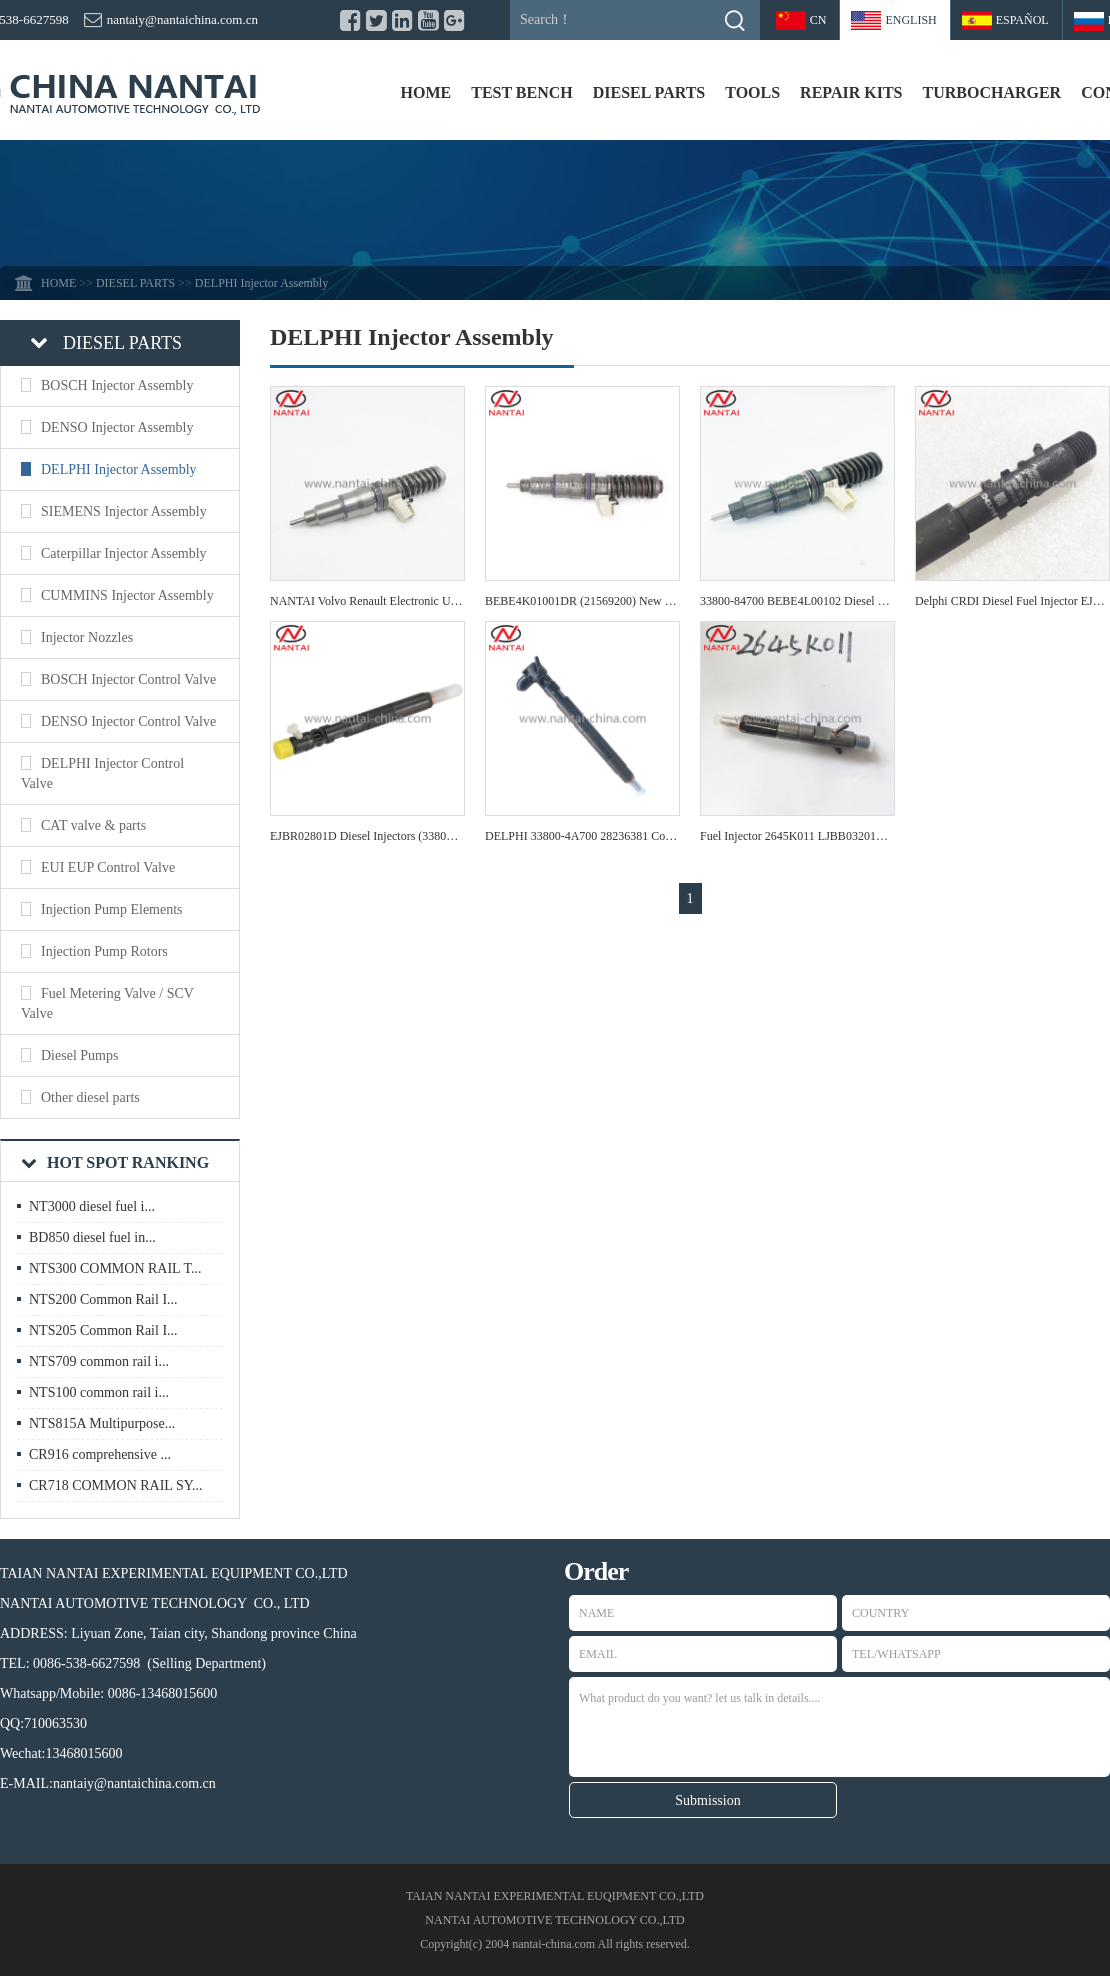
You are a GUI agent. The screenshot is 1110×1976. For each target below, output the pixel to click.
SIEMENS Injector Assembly (124, 511)
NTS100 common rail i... (99, 1392)
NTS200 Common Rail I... (103, 1299)
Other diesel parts (90, 1097)
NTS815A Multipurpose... (102, 1423)
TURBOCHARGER (991, 92)
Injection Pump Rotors (104, 951)
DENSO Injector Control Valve (128, 721)
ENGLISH (910, 20)
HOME (426, 92)
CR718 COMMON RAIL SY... (115, 1485)
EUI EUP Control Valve (108, 867)
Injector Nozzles (87, 637)
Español (1022, 20)
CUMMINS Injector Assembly (127, 595)
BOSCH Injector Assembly (117, 385)
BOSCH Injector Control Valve (128, 679)
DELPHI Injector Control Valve (102, 773)
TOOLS (752, 92)
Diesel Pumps (79, 1055)
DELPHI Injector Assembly (119, 469)
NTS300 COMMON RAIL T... (115, 1268)
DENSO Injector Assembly (117, 427)
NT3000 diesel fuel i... (92, 1206)
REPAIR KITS (851, 92)
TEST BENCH (522, 92)
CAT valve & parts (93, 825)
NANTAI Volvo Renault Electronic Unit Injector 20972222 (412, 601)
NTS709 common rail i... (99, 1361)
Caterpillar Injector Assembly (124, 553)
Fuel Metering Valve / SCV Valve (107, 1003)
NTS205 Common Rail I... (103, 1330)
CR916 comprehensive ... (100, 1454)
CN (818, 20)
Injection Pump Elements (112, 909)
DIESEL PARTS (649, 92)
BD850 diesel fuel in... (92, 1237)
